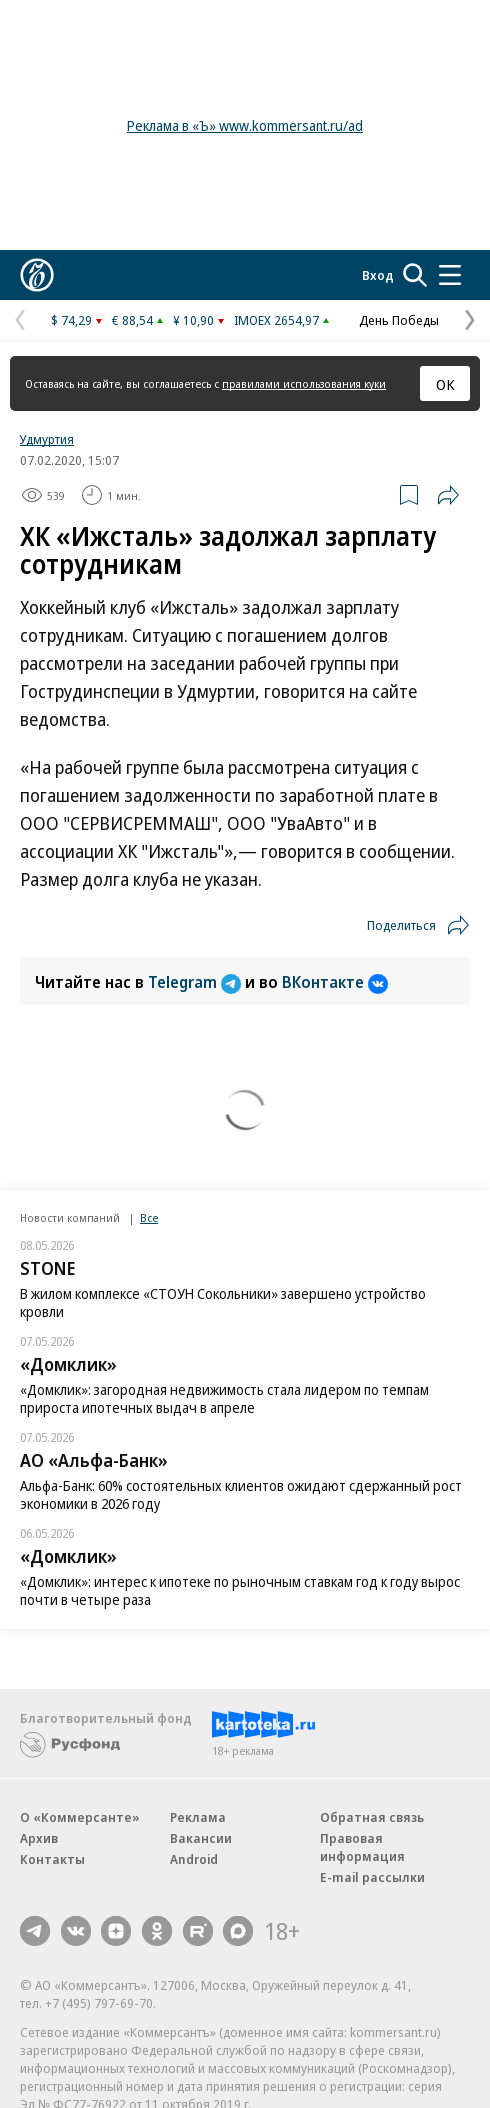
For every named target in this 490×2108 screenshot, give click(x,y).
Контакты (52, 1859)
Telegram (196, 982)
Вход (378, 275)
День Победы (399, 320)
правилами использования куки (304, 383)
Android (194, 1859)
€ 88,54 (132, 320)
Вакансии (201, 1838)
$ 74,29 (71, 320)
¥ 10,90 (193, 320)
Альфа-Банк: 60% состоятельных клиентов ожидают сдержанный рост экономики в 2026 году (241, 1494)
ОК (445, 384)
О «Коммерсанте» (80, 1817)
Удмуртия (47, 439)
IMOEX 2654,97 (276, 320)
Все (149, 1217)
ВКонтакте (335, 982)
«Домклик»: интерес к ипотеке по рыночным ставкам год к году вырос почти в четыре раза (240, 1590)
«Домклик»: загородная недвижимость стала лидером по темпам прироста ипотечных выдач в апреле (224, 1398)
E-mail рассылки (372, 1877)
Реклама (198, 1817)
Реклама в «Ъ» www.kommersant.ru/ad (245, 125)
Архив (39, 1838)
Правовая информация (362, 1847)
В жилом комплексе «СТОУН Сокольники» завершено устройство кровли (223, 1302)
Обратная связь (372, 1817)
